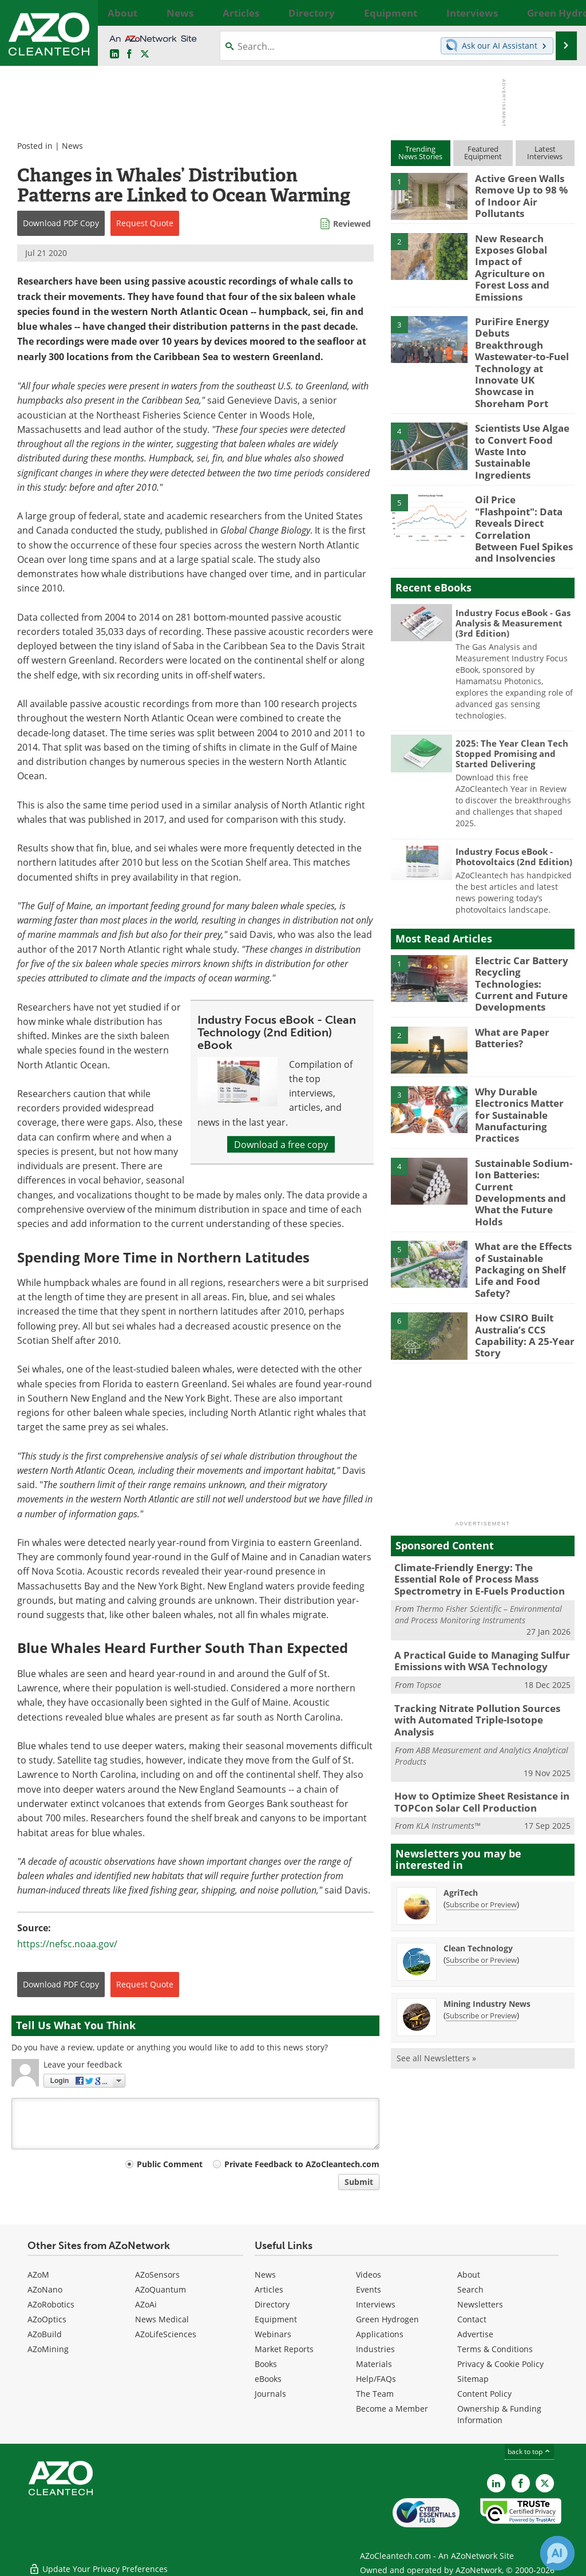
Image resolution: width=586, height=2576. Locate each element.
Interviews (375, 2304)
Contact (471, 2319)
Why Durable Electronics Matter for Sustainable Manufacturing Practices (522, 1018)
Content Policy (484, 2393)
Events (368, 2289)
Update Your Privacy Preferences (98, 2561)
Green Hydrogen (387, 2319)
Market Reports (284, 2349)
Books (266, 2363)
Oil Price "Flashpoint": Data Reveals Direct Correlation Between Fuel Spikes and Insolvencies (522, 452)
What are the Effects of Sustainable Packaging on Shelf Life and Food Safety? (525, 1138)
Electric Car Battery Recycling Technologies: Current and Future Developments (522, 894)
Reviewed (352, 223)
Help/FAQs (376, 2378)
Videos (368, 2274)
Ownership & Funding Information (499, 2414)
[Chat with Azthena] (557, 2553)
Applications (379, 2334)
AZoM (38, 2274)
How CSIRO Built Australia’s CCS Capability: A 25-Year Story (520, 1196)
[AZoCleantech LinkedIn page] (114, 54)
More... (564, 12)
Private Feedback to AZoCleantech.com (301, 2164)
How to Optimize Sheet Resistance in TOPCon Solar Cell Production (473, 1643)
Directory (272, 2304)
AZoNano (44, 2289)
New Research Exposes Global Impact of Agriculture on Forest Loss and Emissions (523, 253)
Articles (269, 2289)
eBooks (268, 2378)
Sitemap (473, 2378)
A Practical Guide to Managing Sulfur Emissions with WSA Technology (473, 1519)
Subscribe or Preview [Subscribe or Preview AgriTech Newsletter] (481, 1743)
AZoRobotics (50, 2304)
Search (470, 2289)
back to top (529, 2451)
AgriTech (461, 1731)
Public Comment (170, 2164)
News (72, 145)
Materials (374, 2363)
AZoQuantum (160, 2289)
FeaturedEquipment (483, 152)
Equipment (276, 2319)
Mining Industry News (487, 1842)
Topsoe (428, 1541)
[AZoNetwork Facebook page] (129, 54)
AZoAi (146, 2304)
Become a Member (392, 2408)
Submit (359, 2181)
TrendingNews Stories (420, 152)
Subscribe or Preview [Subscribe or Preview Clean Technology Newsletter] (481, 1799)
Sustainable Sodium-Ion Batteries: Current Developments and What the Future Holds (524, 1078)
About (468, 2274)
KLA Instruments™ (448, 1665)
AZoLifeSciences (165, 2334)
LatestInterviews (545, 152)
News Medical (162, 2319)
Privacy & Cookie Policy (500, 2363)
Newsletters (480, 2304)
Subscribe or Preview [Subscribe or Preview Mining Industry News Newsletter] (481, 1854)
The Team (375, 2393)
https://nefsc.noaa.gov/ (67, 1944)
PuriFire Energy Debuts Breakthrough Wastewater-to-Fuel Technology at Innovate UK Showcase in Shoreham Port (524, 322)
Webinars (273, 2334)
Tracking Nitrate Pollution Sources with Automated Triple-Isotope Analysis (479, 1569)
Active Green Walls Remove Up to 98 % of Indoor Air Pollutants (522, 188)
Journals (270, 2393)
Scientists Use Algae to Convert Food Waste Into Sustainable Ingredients (523, 387)
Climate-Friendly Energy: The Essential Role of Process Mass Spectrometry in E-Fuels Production (479, 1441)
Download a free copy (281, 1144)
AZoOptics (46, 2319)
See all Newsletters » (436, 1897)
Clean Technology (478, 1787)
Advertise (475, 2334)
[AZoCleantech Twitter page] (144, 54)
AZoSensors (157, 2274)
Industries (375, 2349)
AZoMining (48, 2349)
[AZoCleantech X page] (545, 2483)
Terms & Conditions (495, 2349)
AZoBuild (44, 2334)
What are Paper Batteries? (509, 943)
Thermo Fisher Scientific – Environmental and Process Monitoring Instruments (478, 1474)
